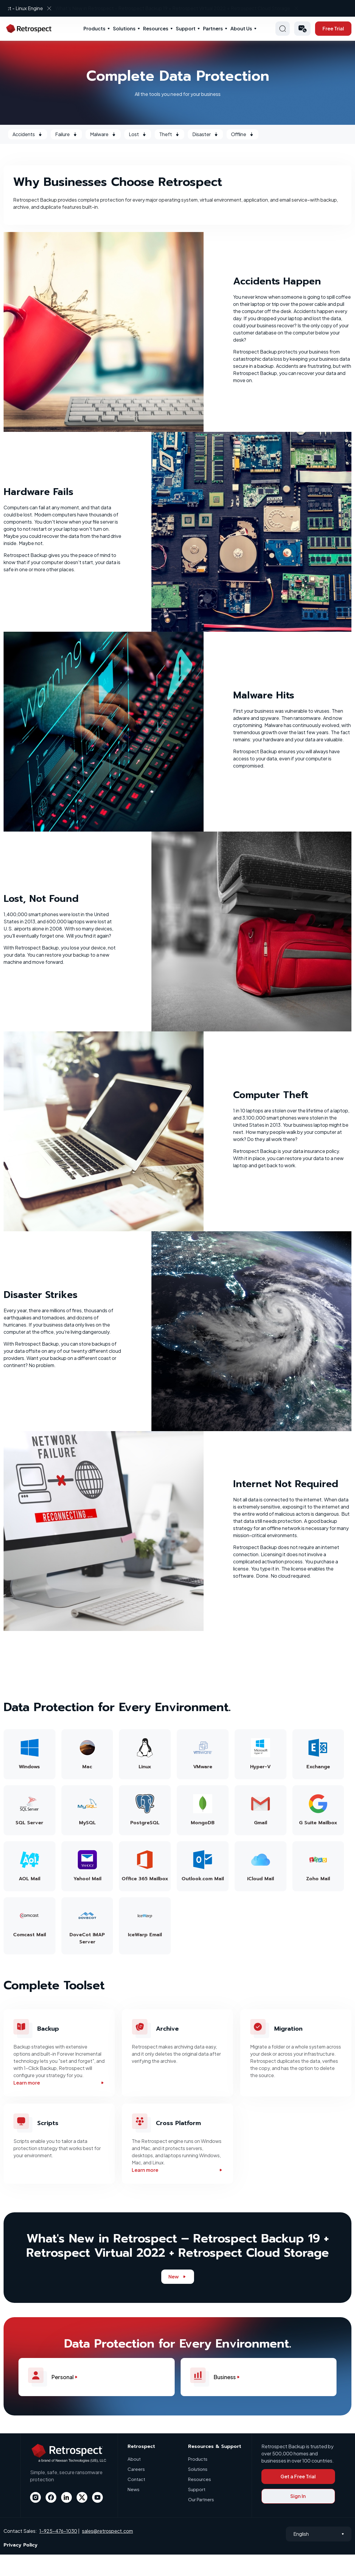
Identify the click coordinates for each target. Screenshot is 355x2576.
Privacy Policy (21, 2545)
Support (186, 28)
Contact (136, 2479)
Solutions (124, 28)
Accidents (28, 134)
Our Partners (201, 2499)
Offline (242, 134)
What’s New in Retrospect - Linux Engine (173, 8)
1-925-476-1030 (58, 2531)
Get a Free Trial (298, 2476)
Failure (66, 134)
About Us (241, 28)
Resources (155, 28)
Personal (55, 2377)
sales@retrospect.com (107, 2531)
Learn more (59, 2083)
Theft (169, 134)
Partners (213, 28)
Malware (103, 134)
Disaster (205, 134)
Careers (136, 2469)
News (133, 2489)
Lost (138, 134)
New (177, 2276)
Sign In (298, 2496)
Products (94, 28)
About (134, 2459)
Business (217, 2377)
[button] (302, 28)
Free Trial (333, 28)
